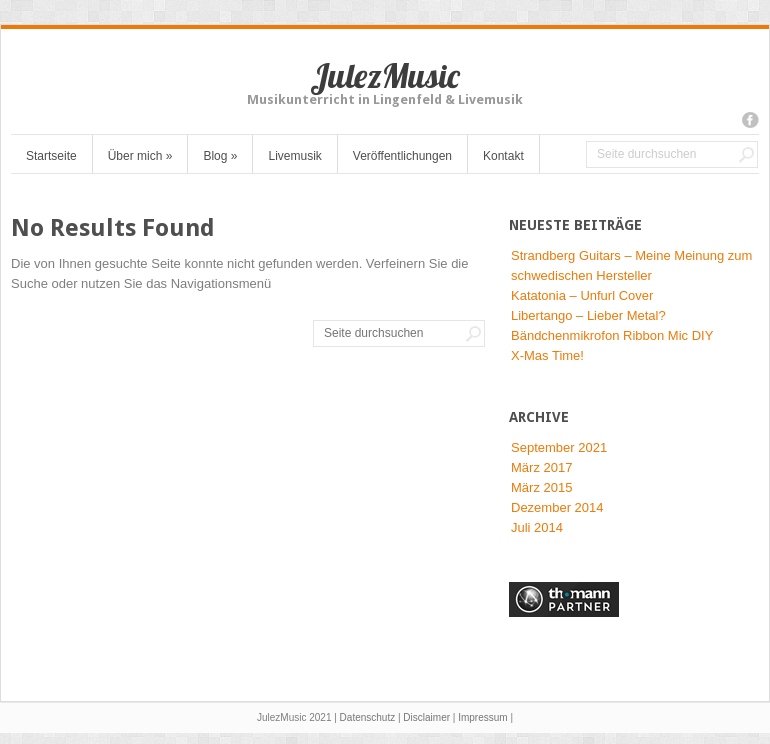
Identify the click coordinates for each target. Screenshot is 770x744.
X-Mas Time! (547, 355)
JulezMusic (385, 75)
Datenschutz (368, 717)
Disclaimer (426, 717)
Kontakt (503, 156)
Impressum (482, 717)
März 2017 (541, 467)
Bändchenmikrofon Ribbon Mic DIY (612, 335)
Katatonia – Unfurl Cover (582, 295)
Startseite (51, 156)
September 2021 (559, 447)
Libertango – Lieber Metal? (588, 315)
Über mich (140, 156)
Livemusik (294, 156)
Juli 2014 (537, 527)
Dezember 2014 (557, 507)
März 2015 (541, 487)
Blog (220, 156)
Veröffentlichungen (402, 156)
